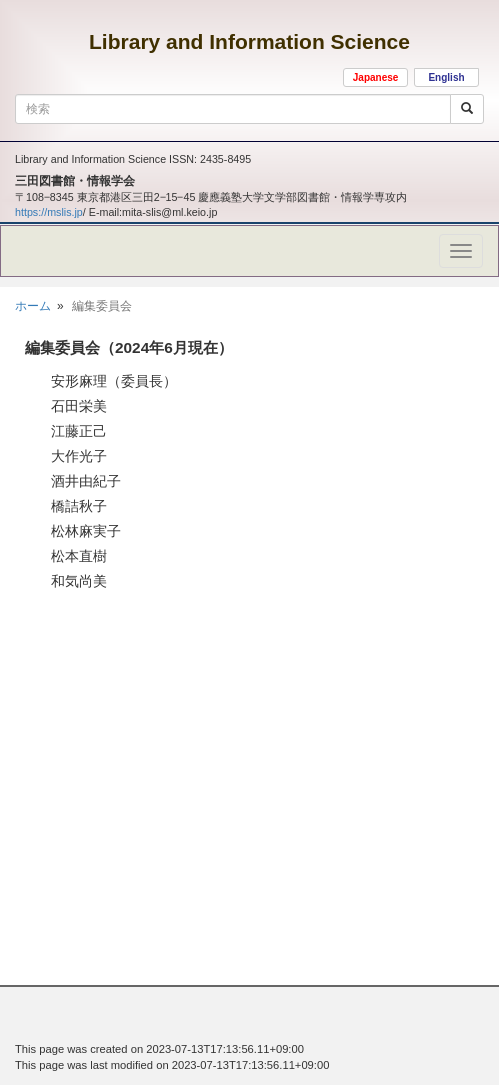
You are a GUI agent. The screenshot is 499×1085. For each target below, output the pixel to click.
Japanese (376, 77)
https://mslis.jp (49, 212)
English (446, 77)
